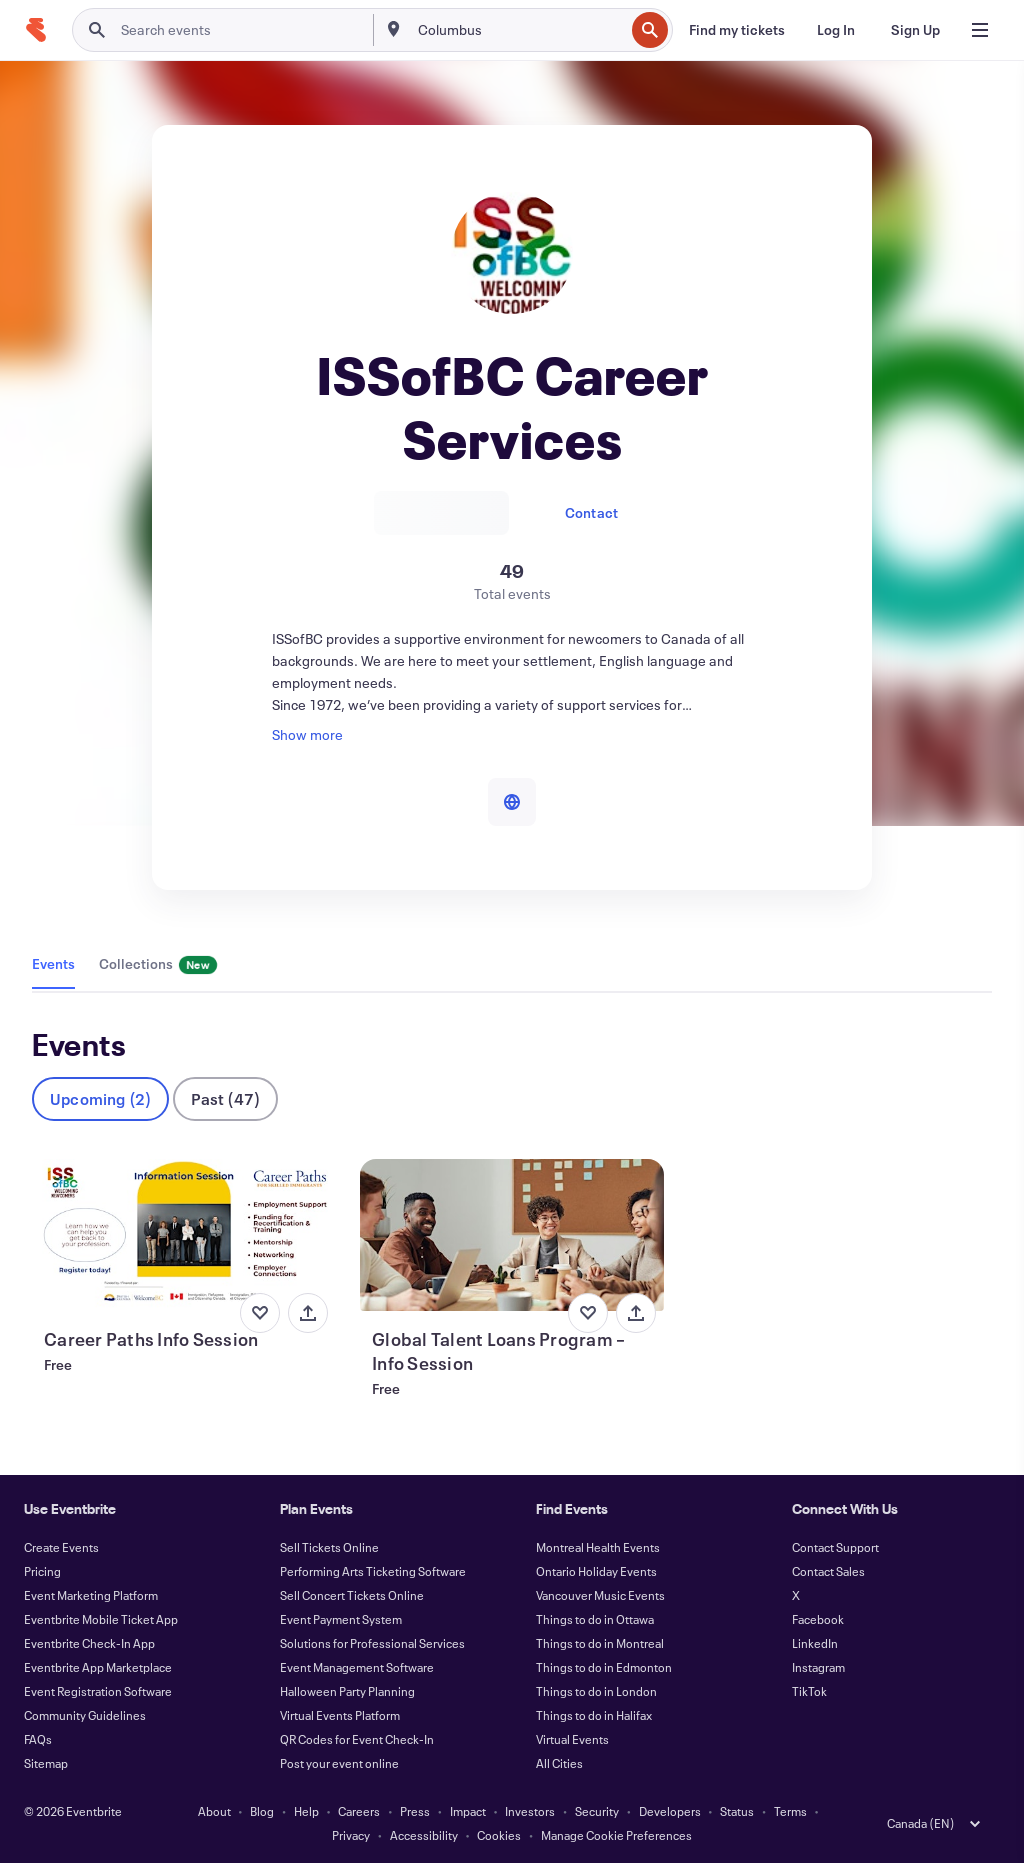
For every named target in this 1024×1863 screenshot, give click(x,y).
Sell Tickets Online (329, 1547)
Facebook (818, 1619)
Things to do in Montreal (600, 1643)
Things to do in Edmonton (604, 1667)
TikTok (809, 1691)
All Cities (559, 1763)
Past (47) (225, 1098)
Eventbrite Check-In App (89, 1643)
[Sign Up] (915, 30)
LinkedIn (815, 1643)
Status (737, 1811)
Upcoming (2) (100, 1098)
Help (306, 1811)
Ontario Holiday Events (596, 1571)
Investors (530, 1811)
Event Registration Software (98, 1691)
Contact (591, 512)
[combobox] (519, 30)
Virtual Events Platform (340, 1715)
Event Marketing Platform (91, 1595)
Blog (262, 1811)
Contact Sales (828, 1571)
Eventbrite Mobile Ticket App (101, 1619)
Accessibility (424, 1835)
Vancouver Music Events (600, 1595)
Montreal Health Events (598, 1547)
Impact (468, 1811)
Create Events (61, 1547)
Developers (670, 1811)
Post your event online (339, 1763)
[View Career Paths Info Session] (184, 1235)
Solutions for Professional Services (372, 1643)
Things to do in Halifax (594, 1715)
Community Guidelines (85, 1715)
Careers (359, 1811)
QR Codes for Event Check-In (357, 1739)
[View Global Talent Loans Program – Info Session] (512, 1235)
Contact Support (835, 1547)
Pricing (42, 1571)
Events (53, 963)
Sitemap (46, 1763)
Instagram (818, 1667)
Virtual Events (572, 1739)
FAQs (38, 1739)
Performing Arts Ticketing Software (373, 1571)
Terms (790, 1811)
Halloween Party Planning (347, 1691)
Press (415, 1811)
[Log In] (836, 30)
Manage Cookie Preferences (616, 1835)
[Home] (36, 30)
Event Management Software (357, 1667)
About (214, 1811)
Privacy (351, 1835)
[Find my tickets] (737, 30)
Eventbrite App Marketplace (98, 1667)
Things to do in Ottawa (595, 1619)
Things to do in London (596, 1691)
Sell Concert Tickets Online (352, 1595)
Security (597, 1811)
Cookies (499, 1835)
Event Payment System (341, 1619)
